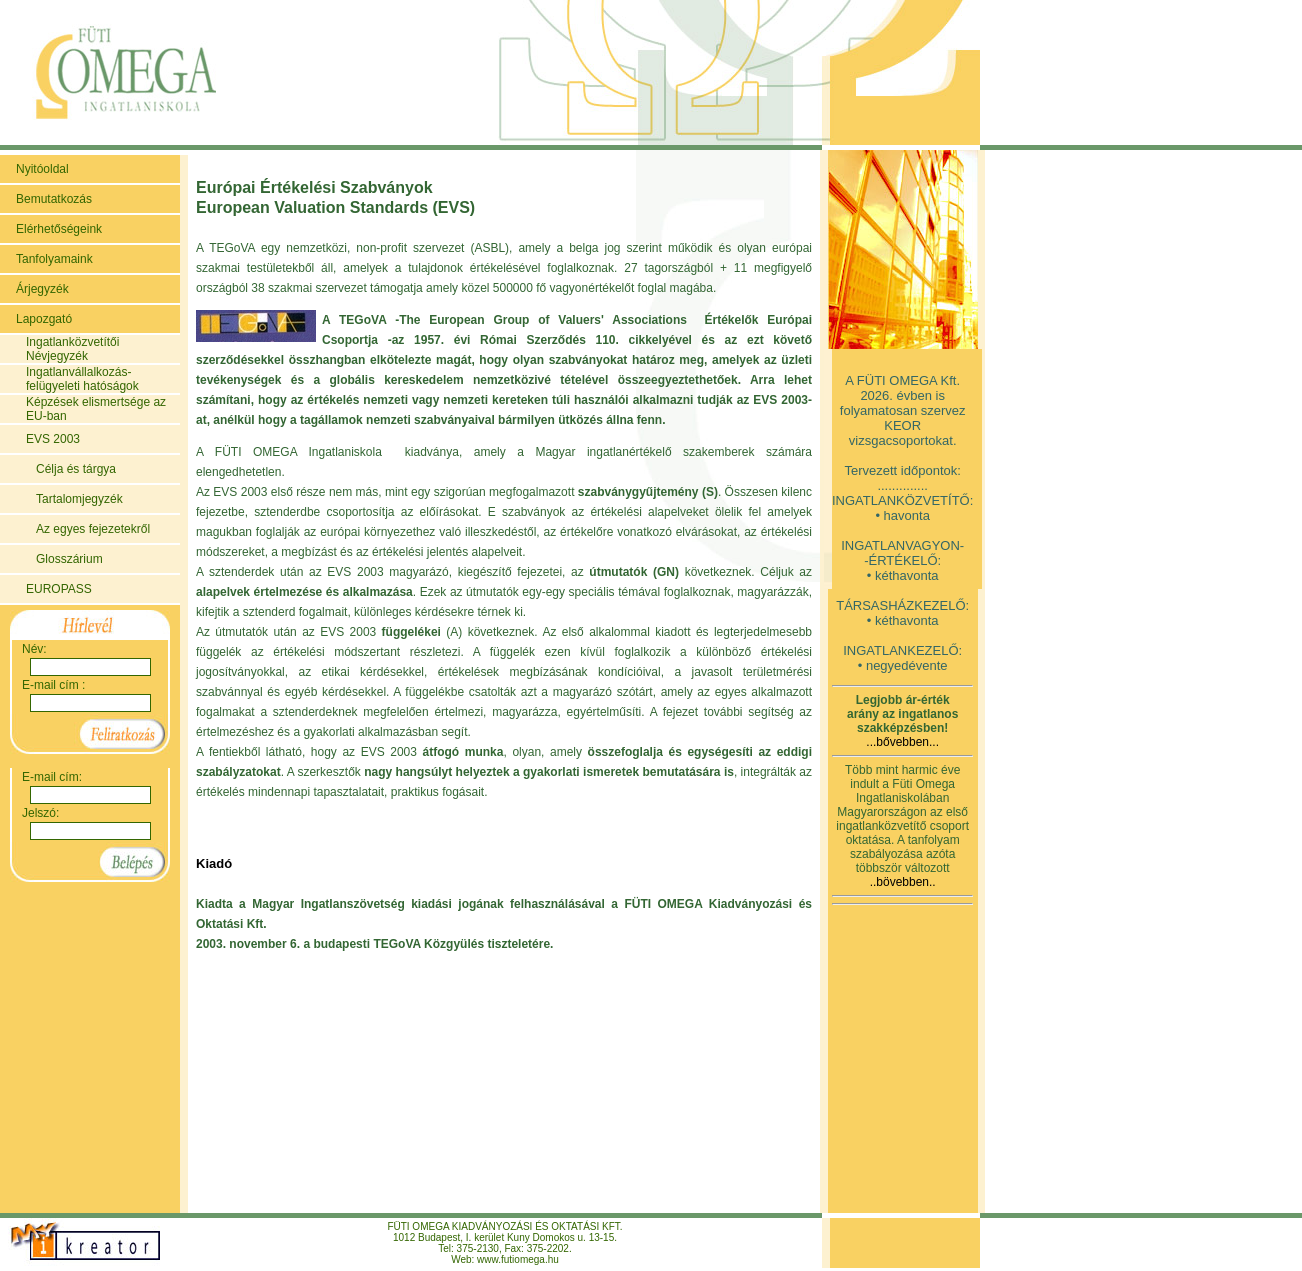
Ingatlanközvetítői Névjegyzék (72, 349)
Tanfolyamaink (54, 259)
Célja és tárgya (76, 469)
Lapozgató (44, 319)
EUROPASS (59, 589)
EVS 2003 (53, 439)
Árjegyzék (42, 289)
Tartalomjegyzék (79, 499)
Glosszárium (69, 559)
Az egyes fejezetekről (93, 529)
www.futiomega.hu (518, 1259)
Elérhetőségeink (59, 229)
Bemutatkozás (54, 199)
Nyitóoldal (42, 169)
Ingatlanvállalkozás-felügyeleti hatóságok (82, 379)
